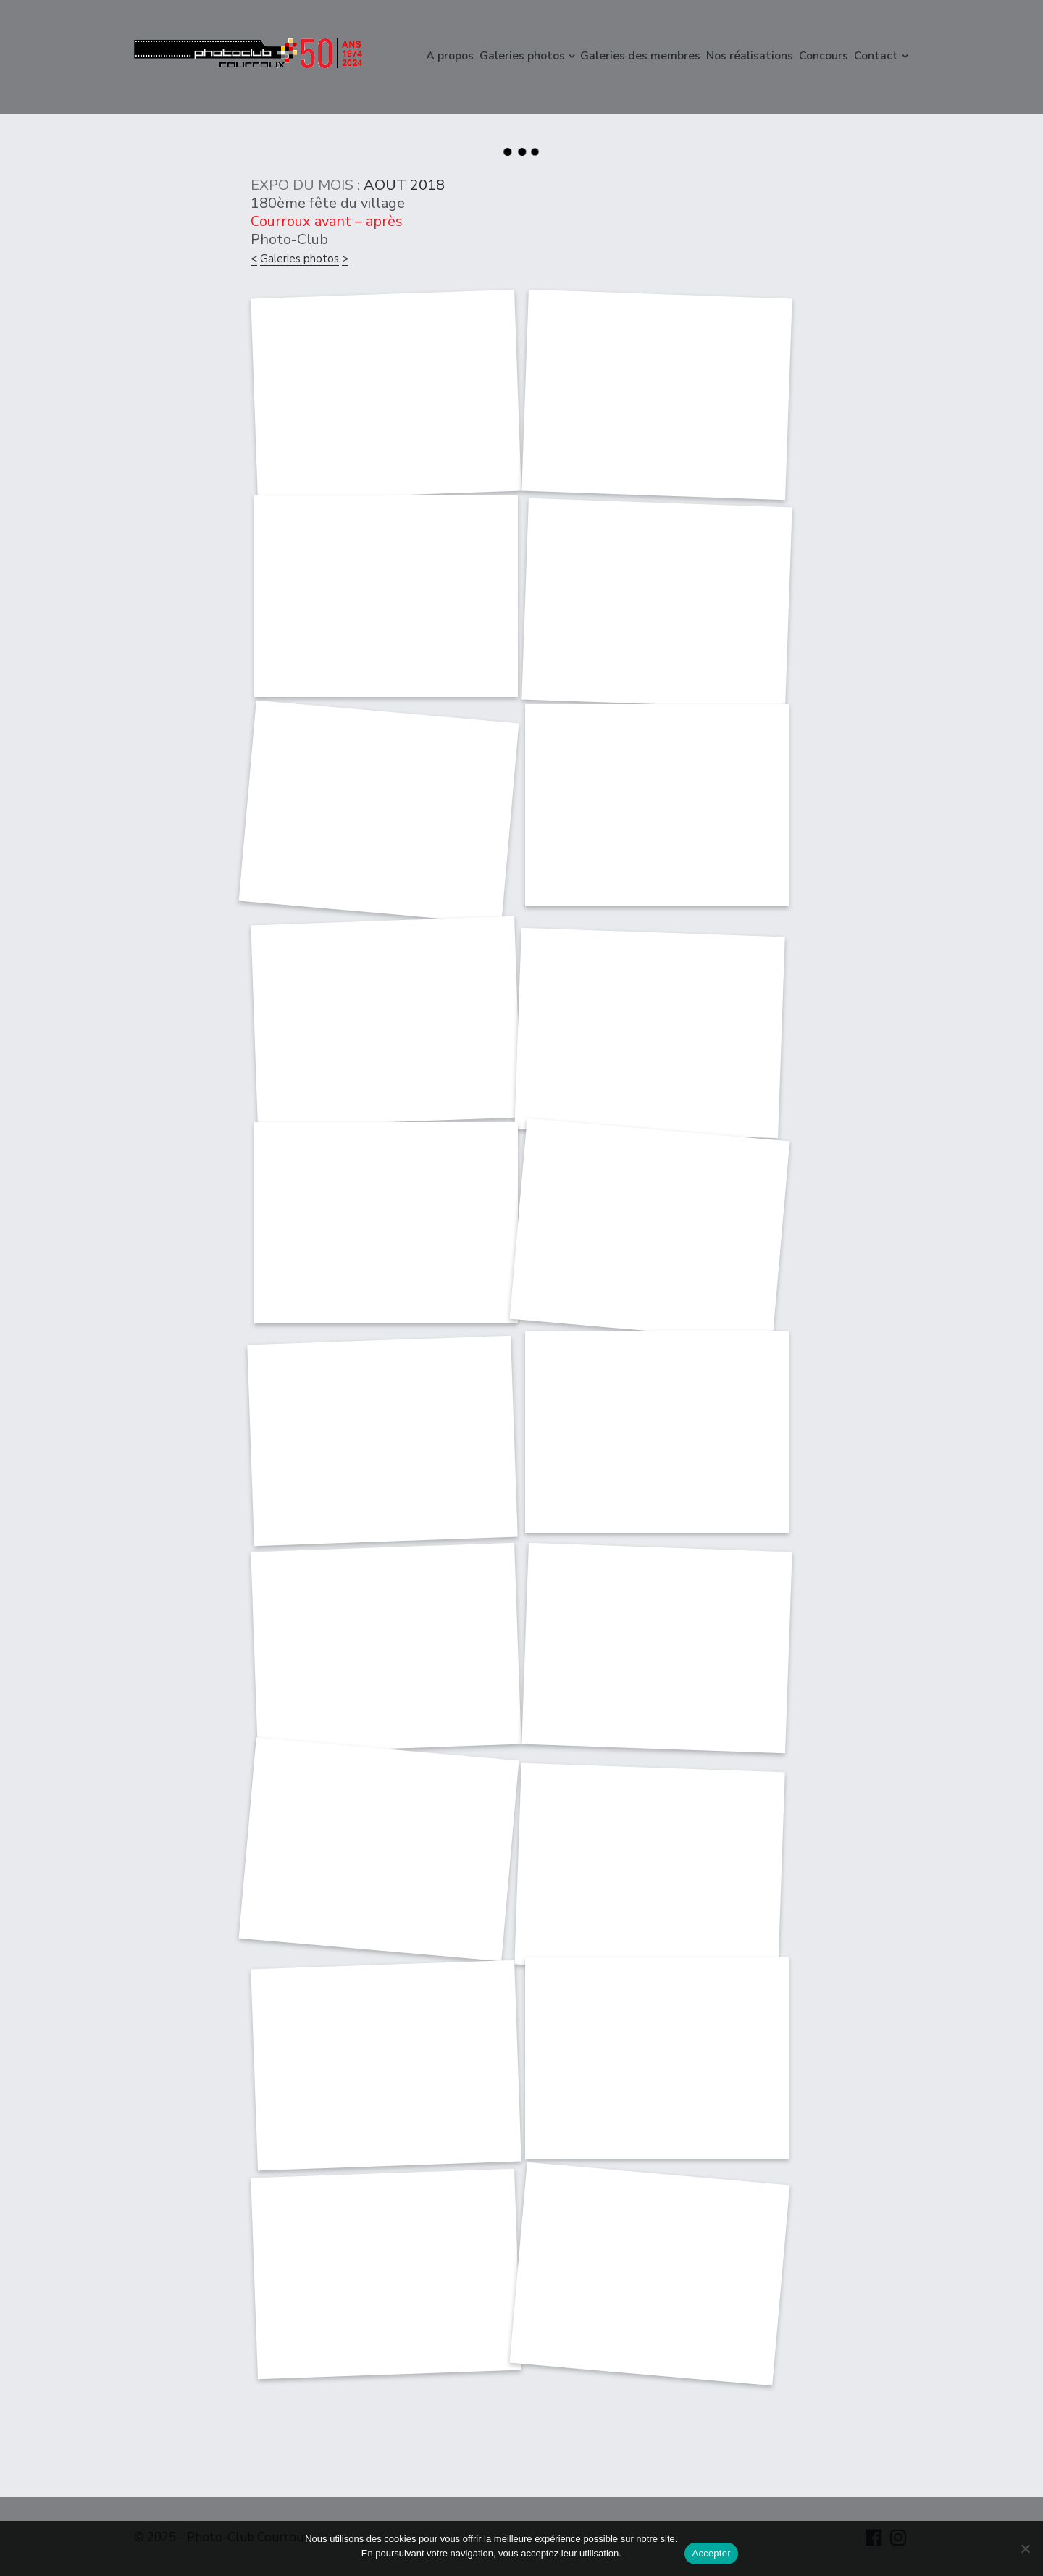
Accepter (711, 2553)
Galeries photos (522, 56)
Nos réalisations (749, 56)
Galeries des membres (640, 56)
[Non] (1025, 2548)
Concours (823, 56)
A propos (450, 56)
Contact (876, 56)
